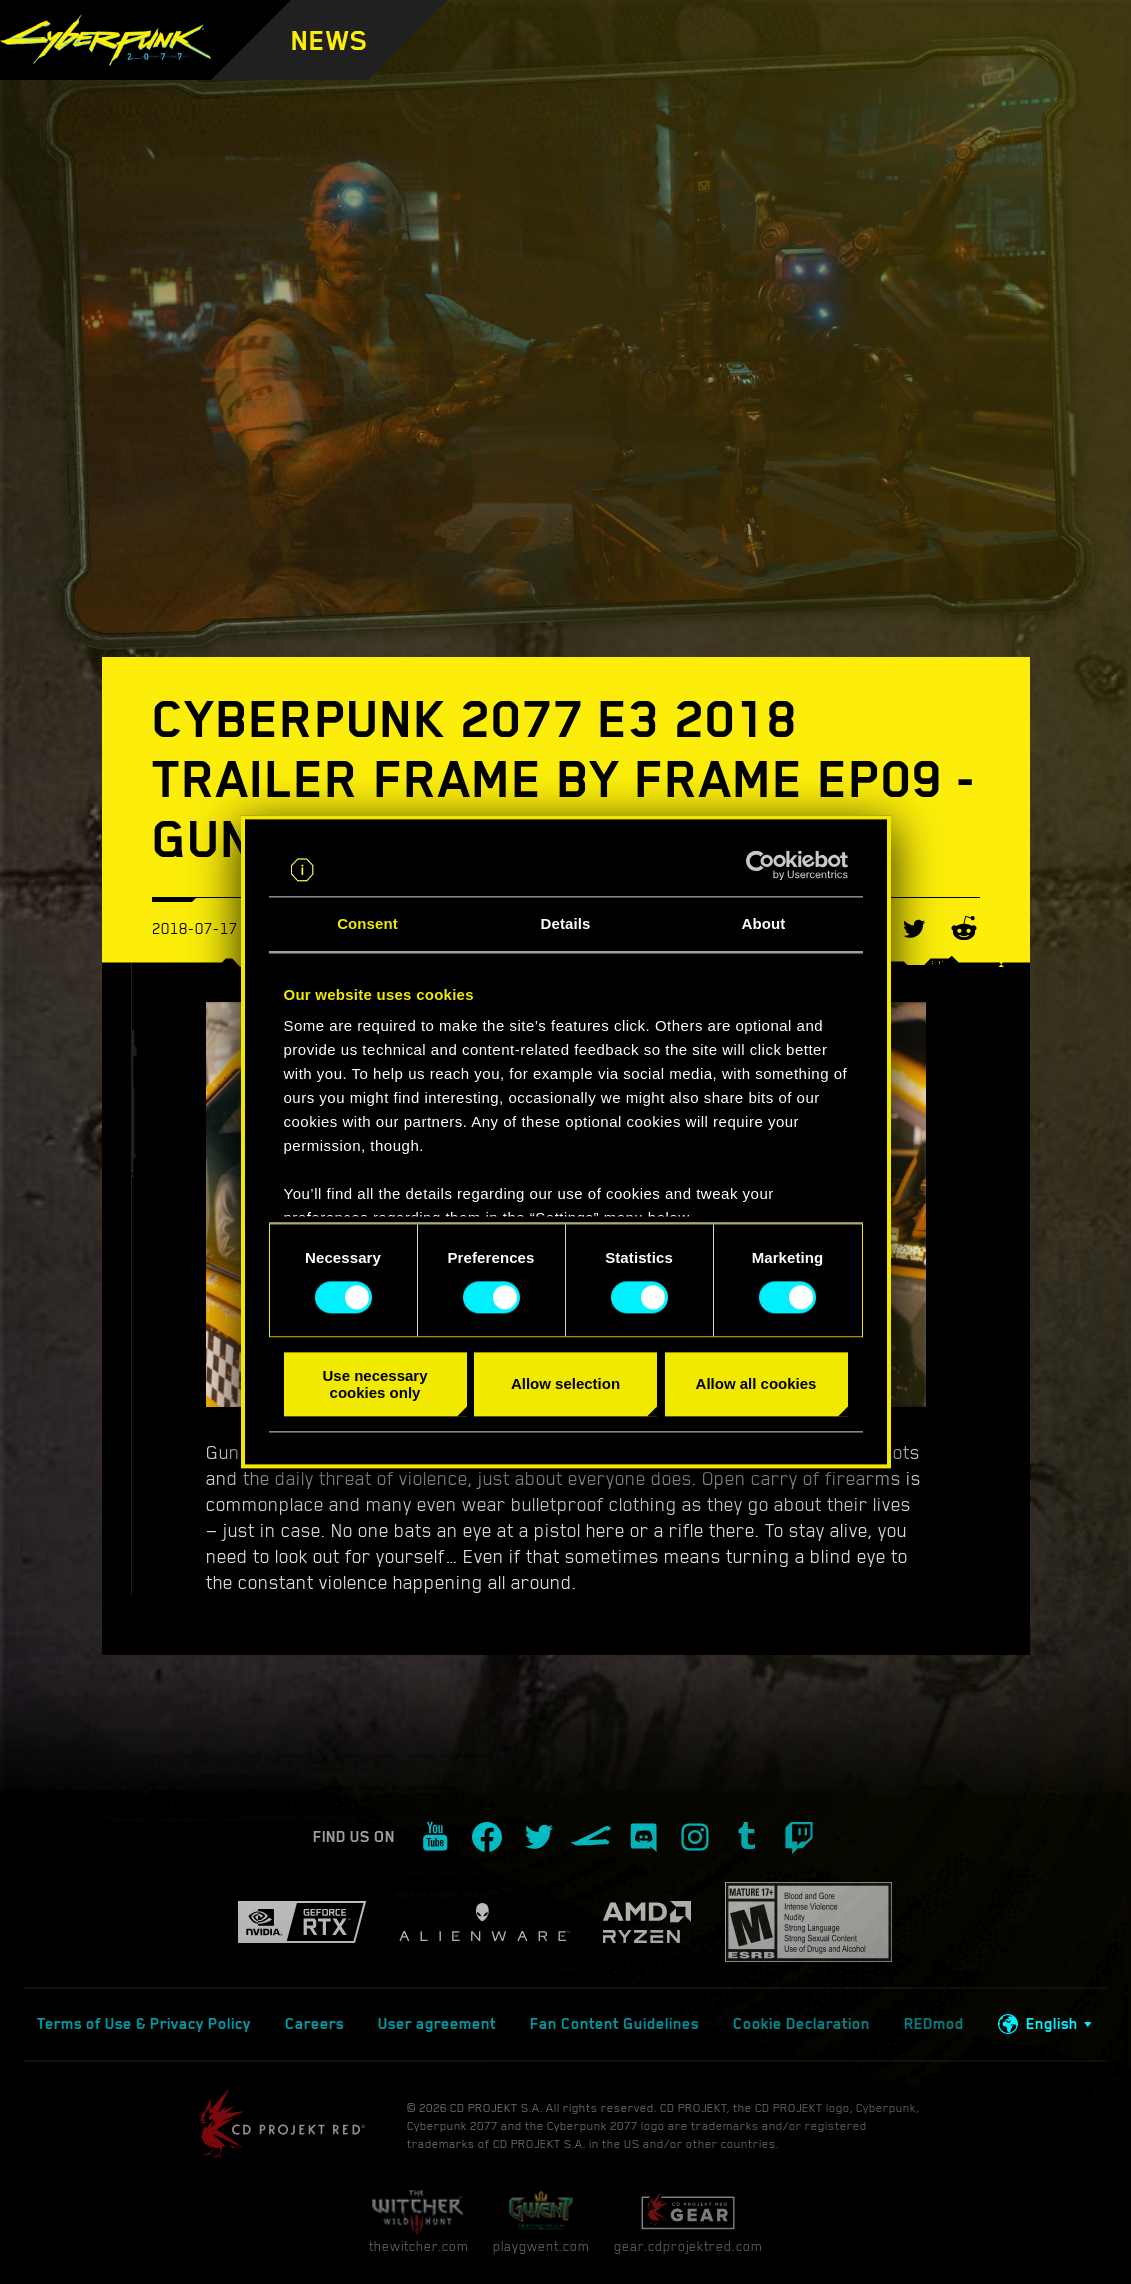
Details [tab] (566, 923)
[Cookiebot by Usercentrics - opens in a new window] (760, 866)
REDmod (934, 2024)
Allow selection (565, 1384)
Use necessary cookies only (374, 1384)
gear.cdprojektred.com (688, 2221)
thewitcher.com (418, 2221)
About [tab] (764, 923)
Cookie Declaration (801, 2024)
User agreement (437, 2024)
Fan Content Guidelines (614, 2024)
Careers (314, 2024)
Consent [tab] (367, 923)
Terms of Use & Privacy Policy (144, 2024)
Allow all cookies (756, 1384)
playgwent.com (541, 2221)
